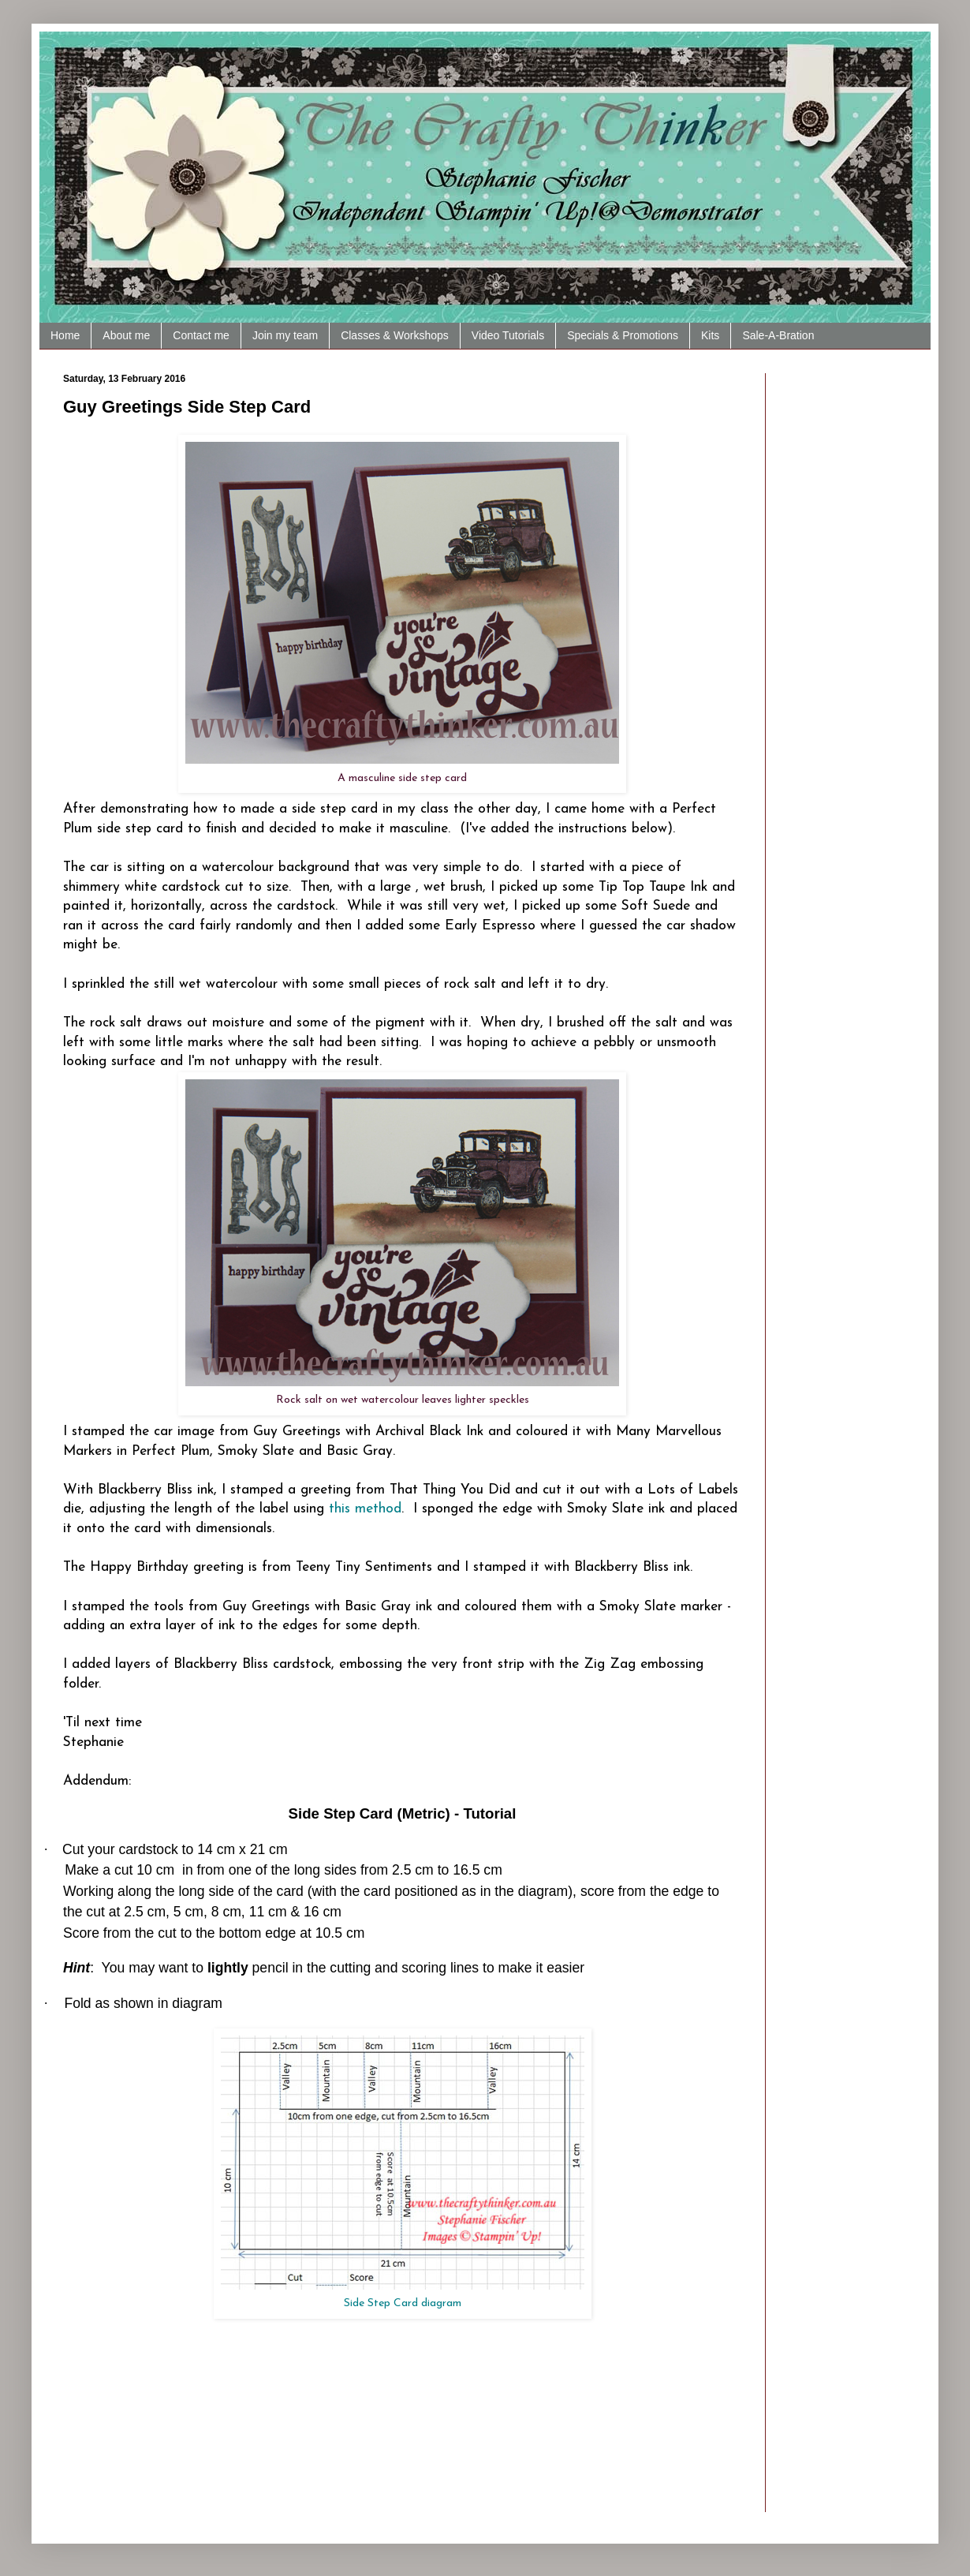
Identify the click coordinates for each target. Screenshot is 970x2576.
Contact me (201, 335)
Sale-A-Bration (778, 335)
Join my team (285, 335)
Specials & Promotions (622, 335)
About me (126, 335)
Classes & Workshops (395, 335)
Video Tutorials (508, 335)
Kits (710, 335)
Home (65, 335)
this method (365, 1509)
